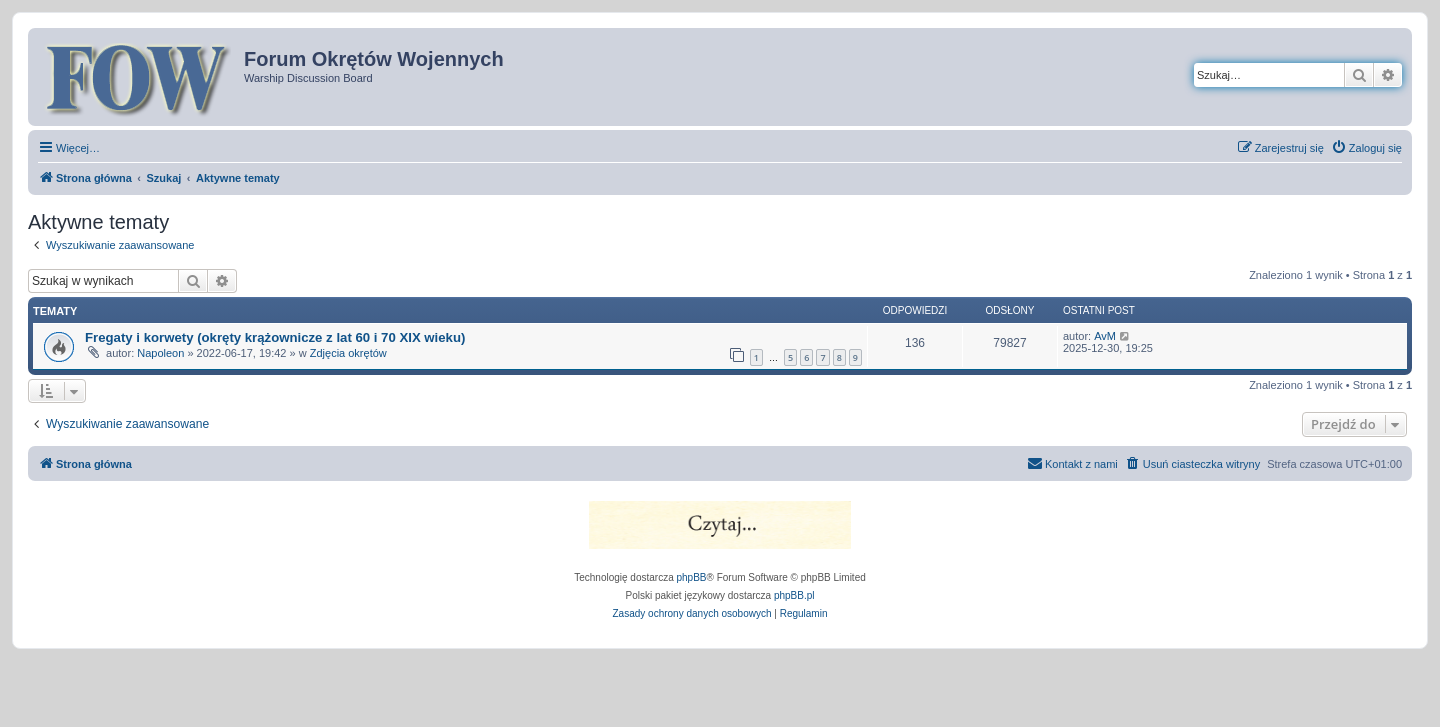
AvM (1105, 336)
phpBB (692, 577)
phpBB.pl (794, 595)
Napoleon (160, 353)
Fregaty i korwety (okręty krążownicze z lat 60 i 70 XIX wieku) (275, 337)
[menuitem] (1366, 148)
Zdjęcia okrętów (348, 353)
